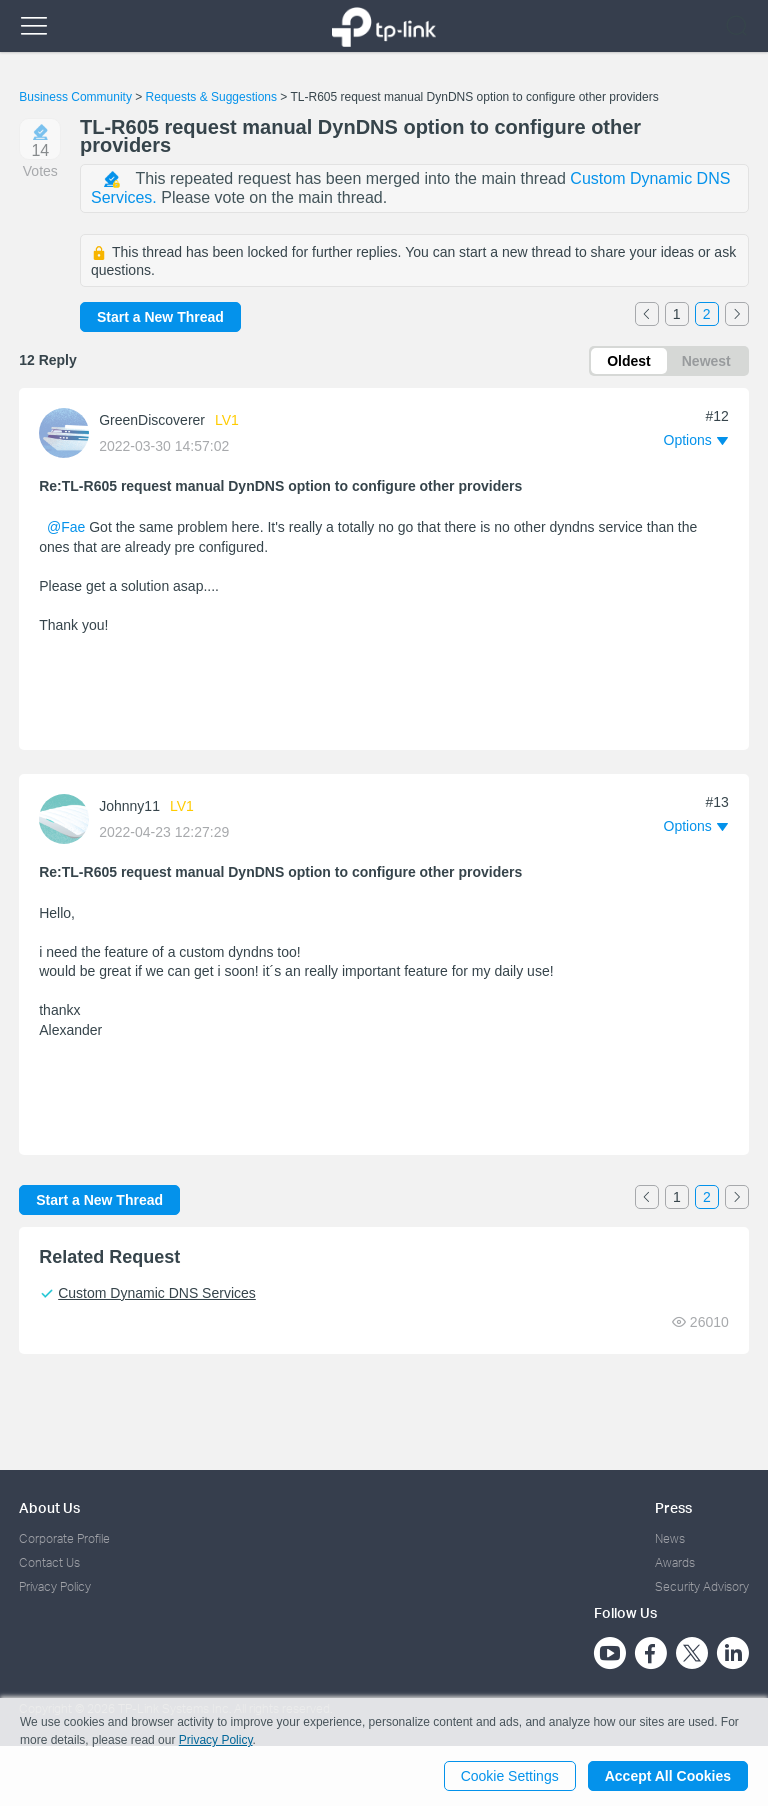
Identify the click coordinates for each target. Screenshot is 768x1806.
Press (673, 1507)
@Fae (66, 527)
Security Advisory (702, 1586)
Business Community (75, 97)
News (670, 1538)
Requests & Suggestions (211, 97)
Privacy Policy (55, 1586)
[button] (696, 440)
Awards (675, 1562)
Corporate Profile (64, 1538)
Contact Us (49, 1562)
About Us (49, 1507)
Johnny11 (129, 806)
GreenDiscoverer (152, 420)
